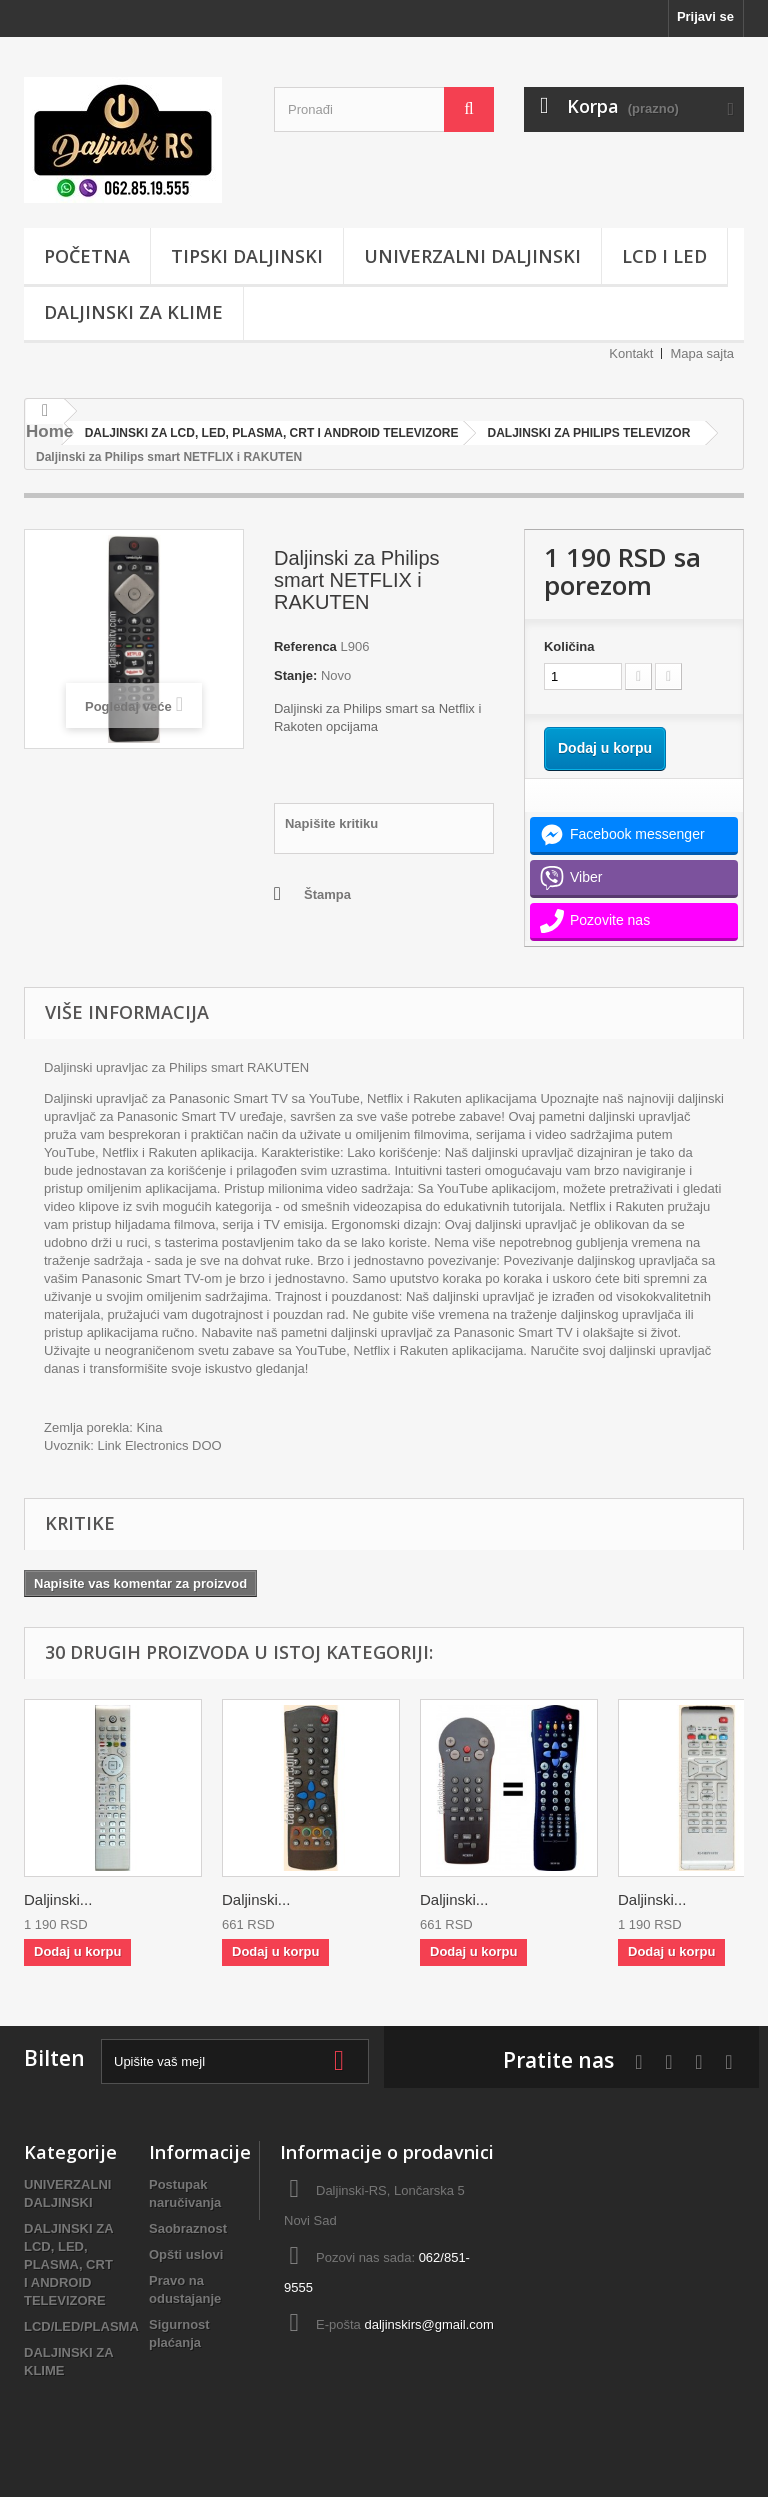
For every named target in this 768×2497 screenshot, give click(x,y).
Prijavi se (705, 16)
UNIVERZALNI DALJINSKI (472, 256)
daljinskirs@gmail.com (429, 2324)
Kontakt (631, 353)
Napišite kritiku (331, 823)
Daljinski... (58, 1899)
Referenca (305, 646)
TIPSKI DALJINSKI (247, 256)
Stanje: (295, 675)
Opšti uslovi (186, 2254)
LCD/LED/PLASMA (81, 2326)
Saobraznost (188, 2228)
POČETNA (87, 256)
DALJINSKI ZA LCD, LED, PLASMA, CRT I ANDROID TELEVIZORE (68, 2264)
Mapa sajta (702, 353)
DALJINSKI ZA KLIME (133, 312)
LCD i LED (664, 256)
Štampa (327, 894)
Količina (569, 646)
